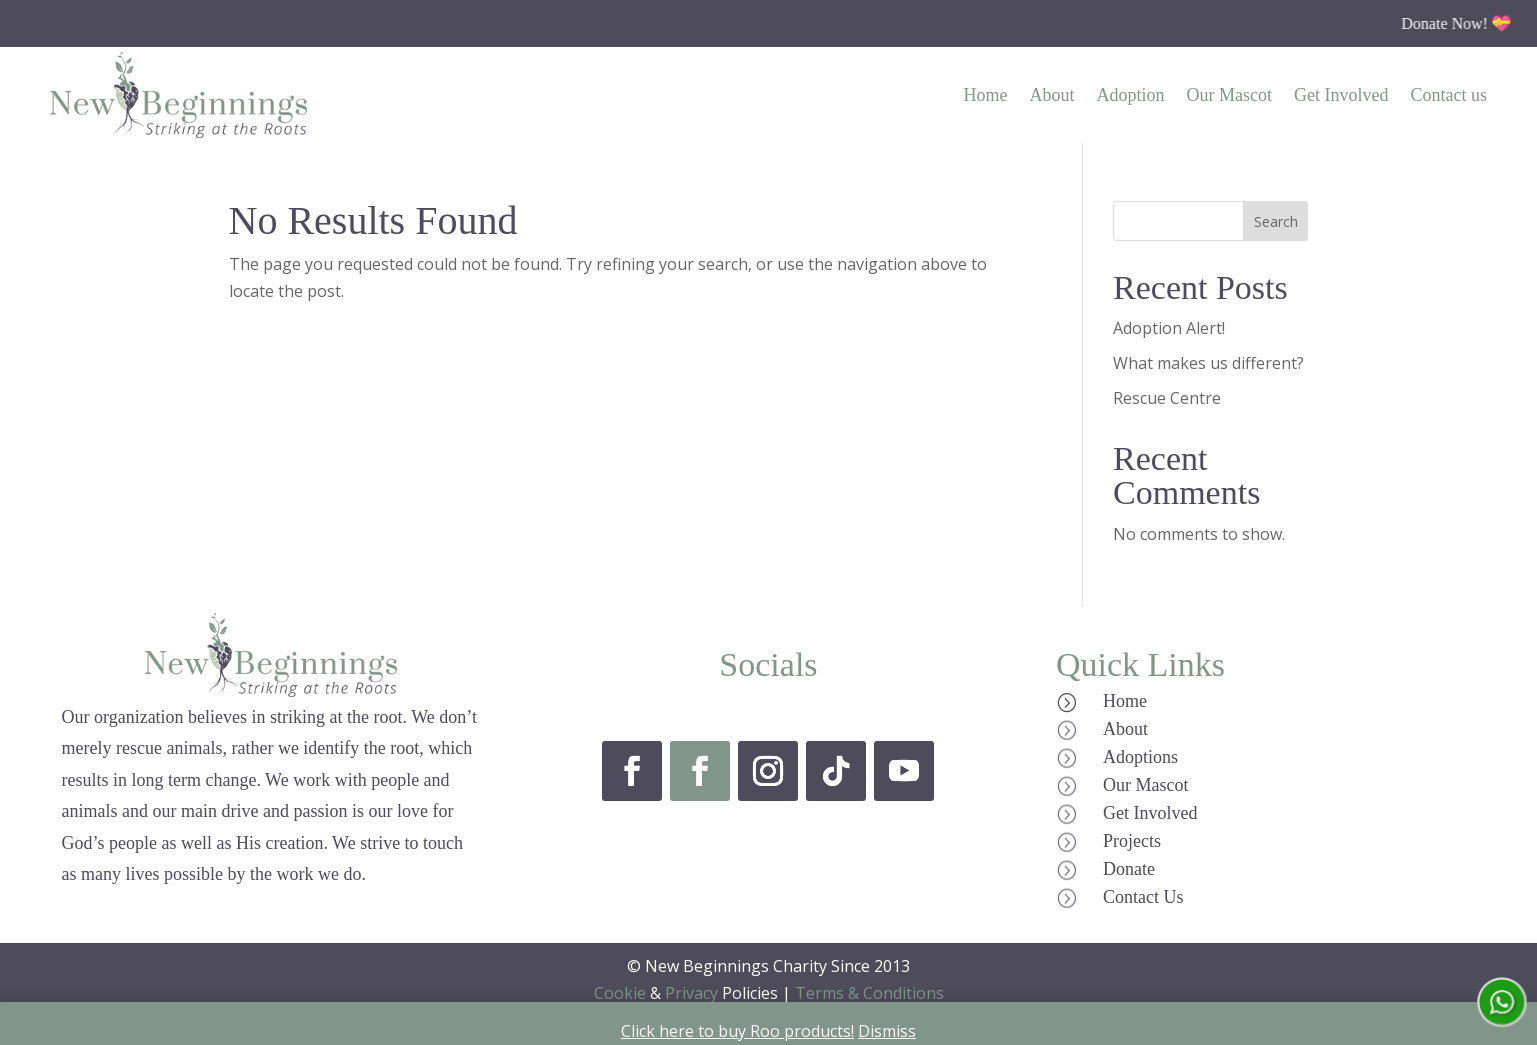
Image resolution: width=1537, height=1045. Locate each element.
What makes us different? (1208, 363)
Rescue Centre (1167, 398)
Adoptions (1140, 757)
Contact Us (1143, 897)
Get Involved (1341, 95)
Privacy (691, 993)
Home (986, 95)
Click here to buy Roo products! (737, 1031)
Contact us (1449, 95)
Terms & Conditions (869, 993)
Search (1276, 221)
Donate (1129, 869)
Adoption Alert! (1169, 328)
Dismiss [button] (887, 1031)
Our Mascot (1229, 95)
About (1052, 95)
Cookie (620, 993)
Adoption (1131, 95)
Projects (1132, 841)
